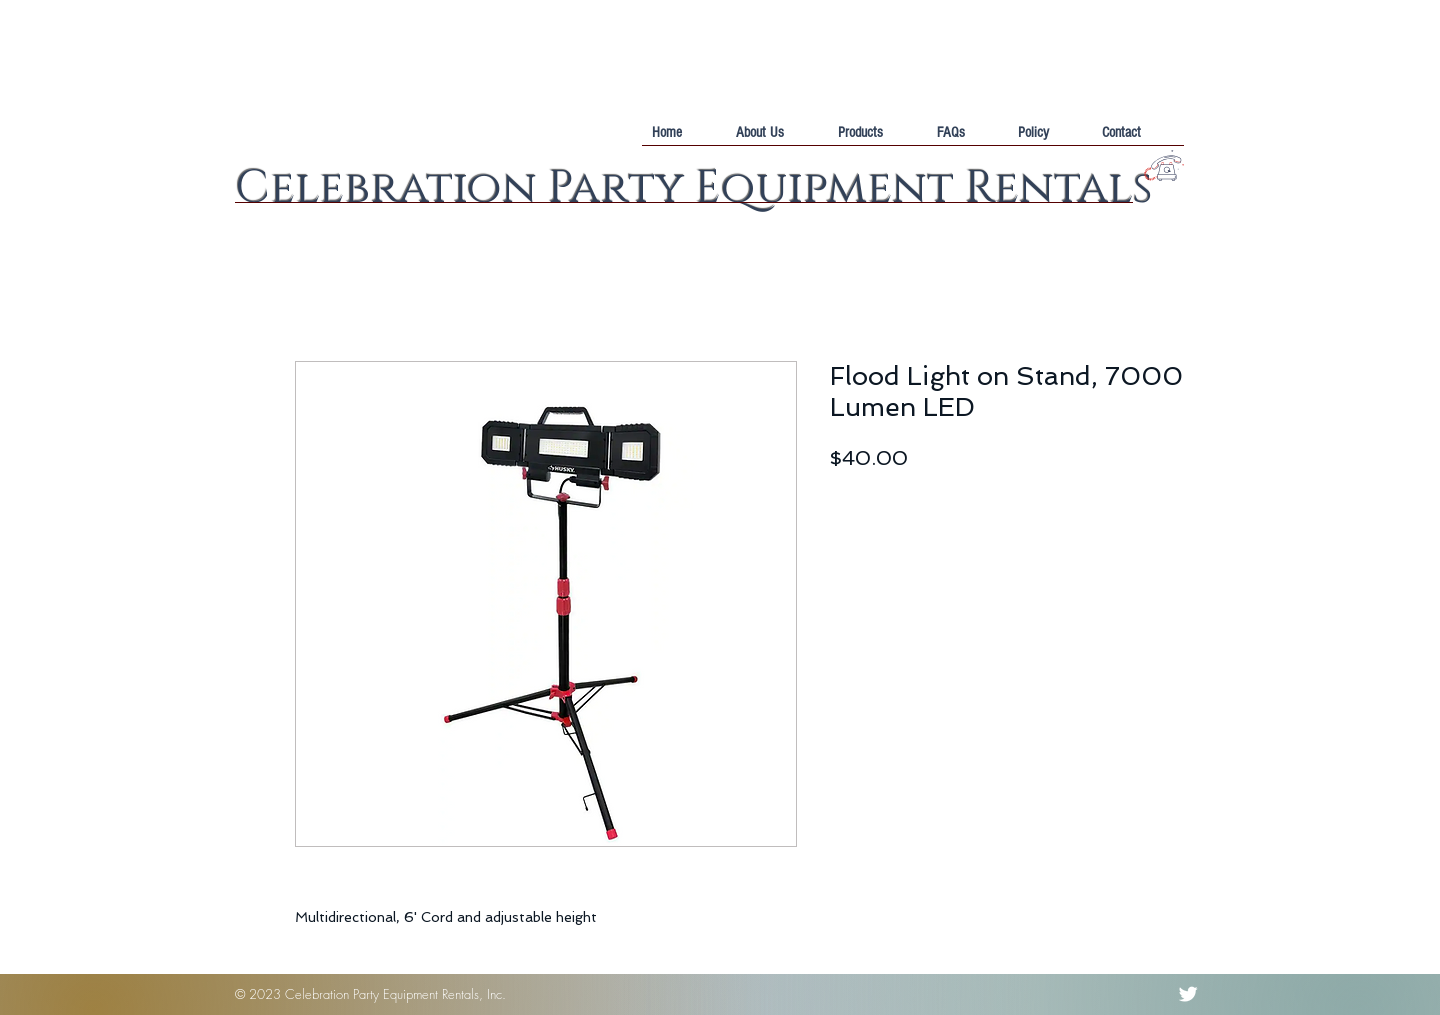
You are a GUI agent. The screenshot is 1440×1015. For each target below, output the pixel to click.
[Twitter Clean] (1188, 994)
